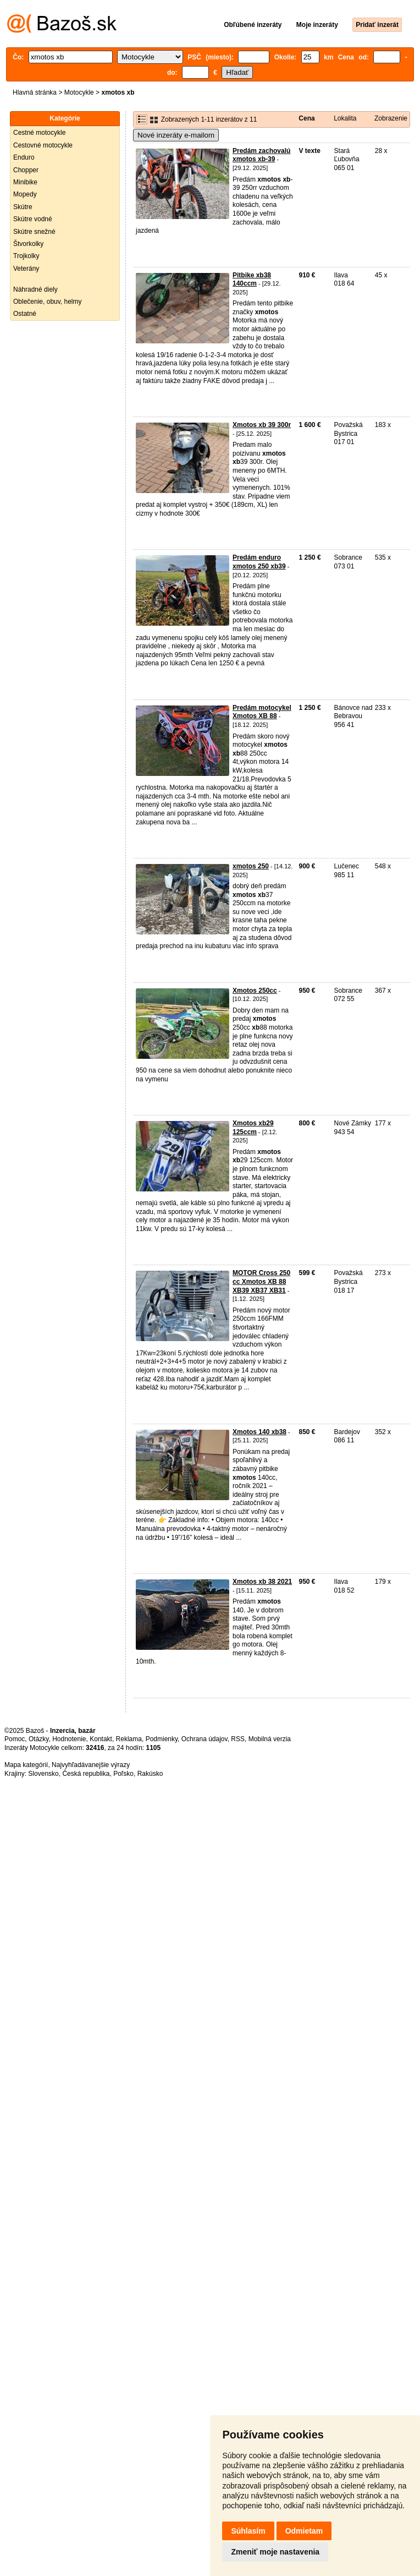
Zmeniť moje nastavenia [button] (275, 2551)
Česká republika (85, 1774)
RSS (238, 1739)
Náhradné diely (35, 289)
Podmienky (162, 1739)
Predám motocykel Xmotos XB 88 (262, 712)
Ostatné (24, 314)
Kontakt (101, 1739)
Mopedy (25, 194)
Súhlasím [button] (248, 2530)
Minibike (25, 182)
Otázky (38, 1739)
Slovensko (43, 1774)
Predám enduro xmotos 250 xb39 (259, 562)
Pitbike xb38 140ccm (252, 279)
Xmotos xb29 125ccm (253, 1127)
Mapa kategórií (26, 1765)
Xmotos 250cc (255, 990)
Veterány (26, 268)
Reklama (129, 1739)
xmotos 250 (251, 866)
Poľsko (123, 1774)
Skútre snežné (34, 232)
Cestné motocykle (39, 132)
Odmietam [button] (304, 2530)
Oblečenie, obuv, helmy (47, 301)
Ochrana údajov (204, 1739)
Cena (306, 118)
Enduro (24, 157)
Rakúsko (150, 1774)
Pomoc (14, 1739)
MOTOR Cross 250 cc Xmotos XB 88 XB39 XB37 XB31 (261, 1281)
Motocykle (79, 92)
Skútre (22, 207)
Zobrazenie (390, 118)
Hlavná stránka (35, 92)
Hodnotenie (69, 1739)
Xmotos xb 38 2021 (262, 1581)
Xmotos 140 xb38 (259, 1432)
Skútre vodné (32, 219)
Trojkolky (26, 256)
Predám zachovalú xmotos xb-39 (261, 155)
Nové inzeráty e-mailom (175, 135)
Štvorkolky (28, 244)
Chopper (25, 170)
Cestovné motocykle (43, 145)
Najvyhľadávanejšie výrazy (91, 1765)
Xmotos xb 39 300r (262, 425)
